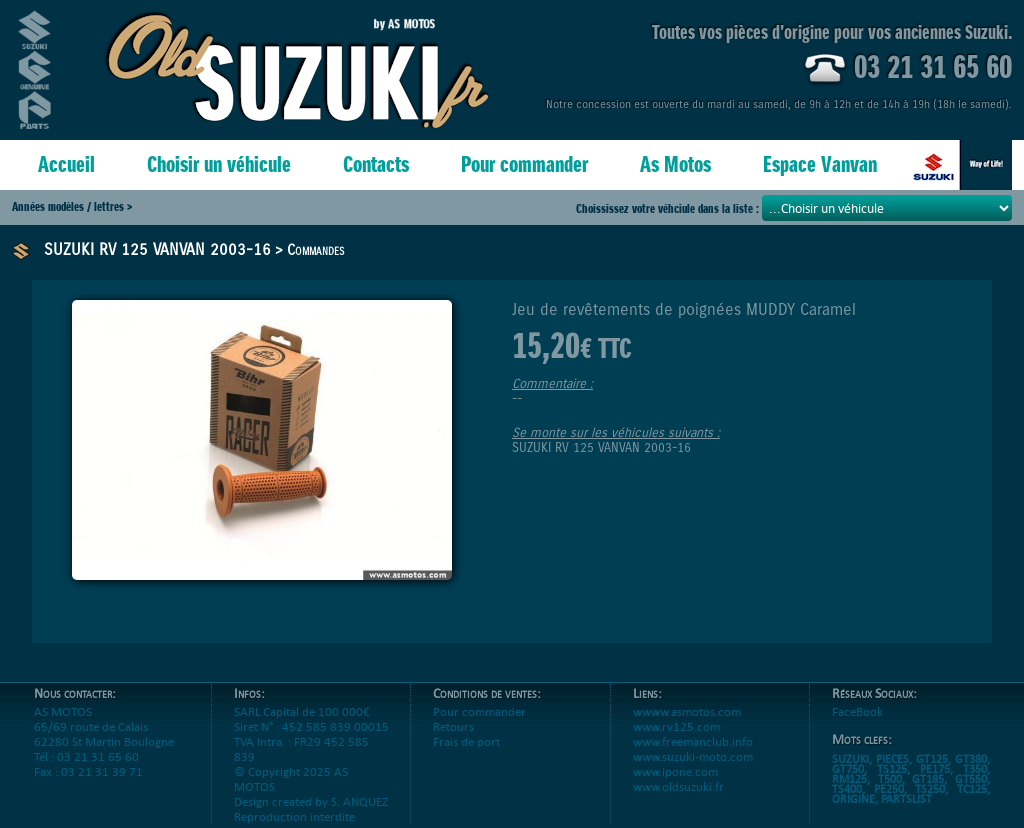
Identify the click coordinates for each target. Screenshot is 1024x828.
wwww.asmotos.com (687, 726)
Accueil (66, 164)
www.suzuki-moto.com (693, 771)
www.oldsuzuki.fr (678, 801)
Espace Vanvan (820, 164)
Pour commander (524, 164)
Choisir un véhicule (219, 164)
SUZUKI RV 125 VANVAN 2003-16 (157, 249)
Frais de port (466, 756)
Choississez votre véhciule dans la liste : (669, 208)
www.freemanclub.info (693, 756)
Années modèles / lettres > (72, 206)
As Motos (675, 164)
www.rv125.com (676, 741)
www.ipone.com (675, 786)
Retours (453, 741)
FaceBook (857, 726)
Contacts (376, 164)
